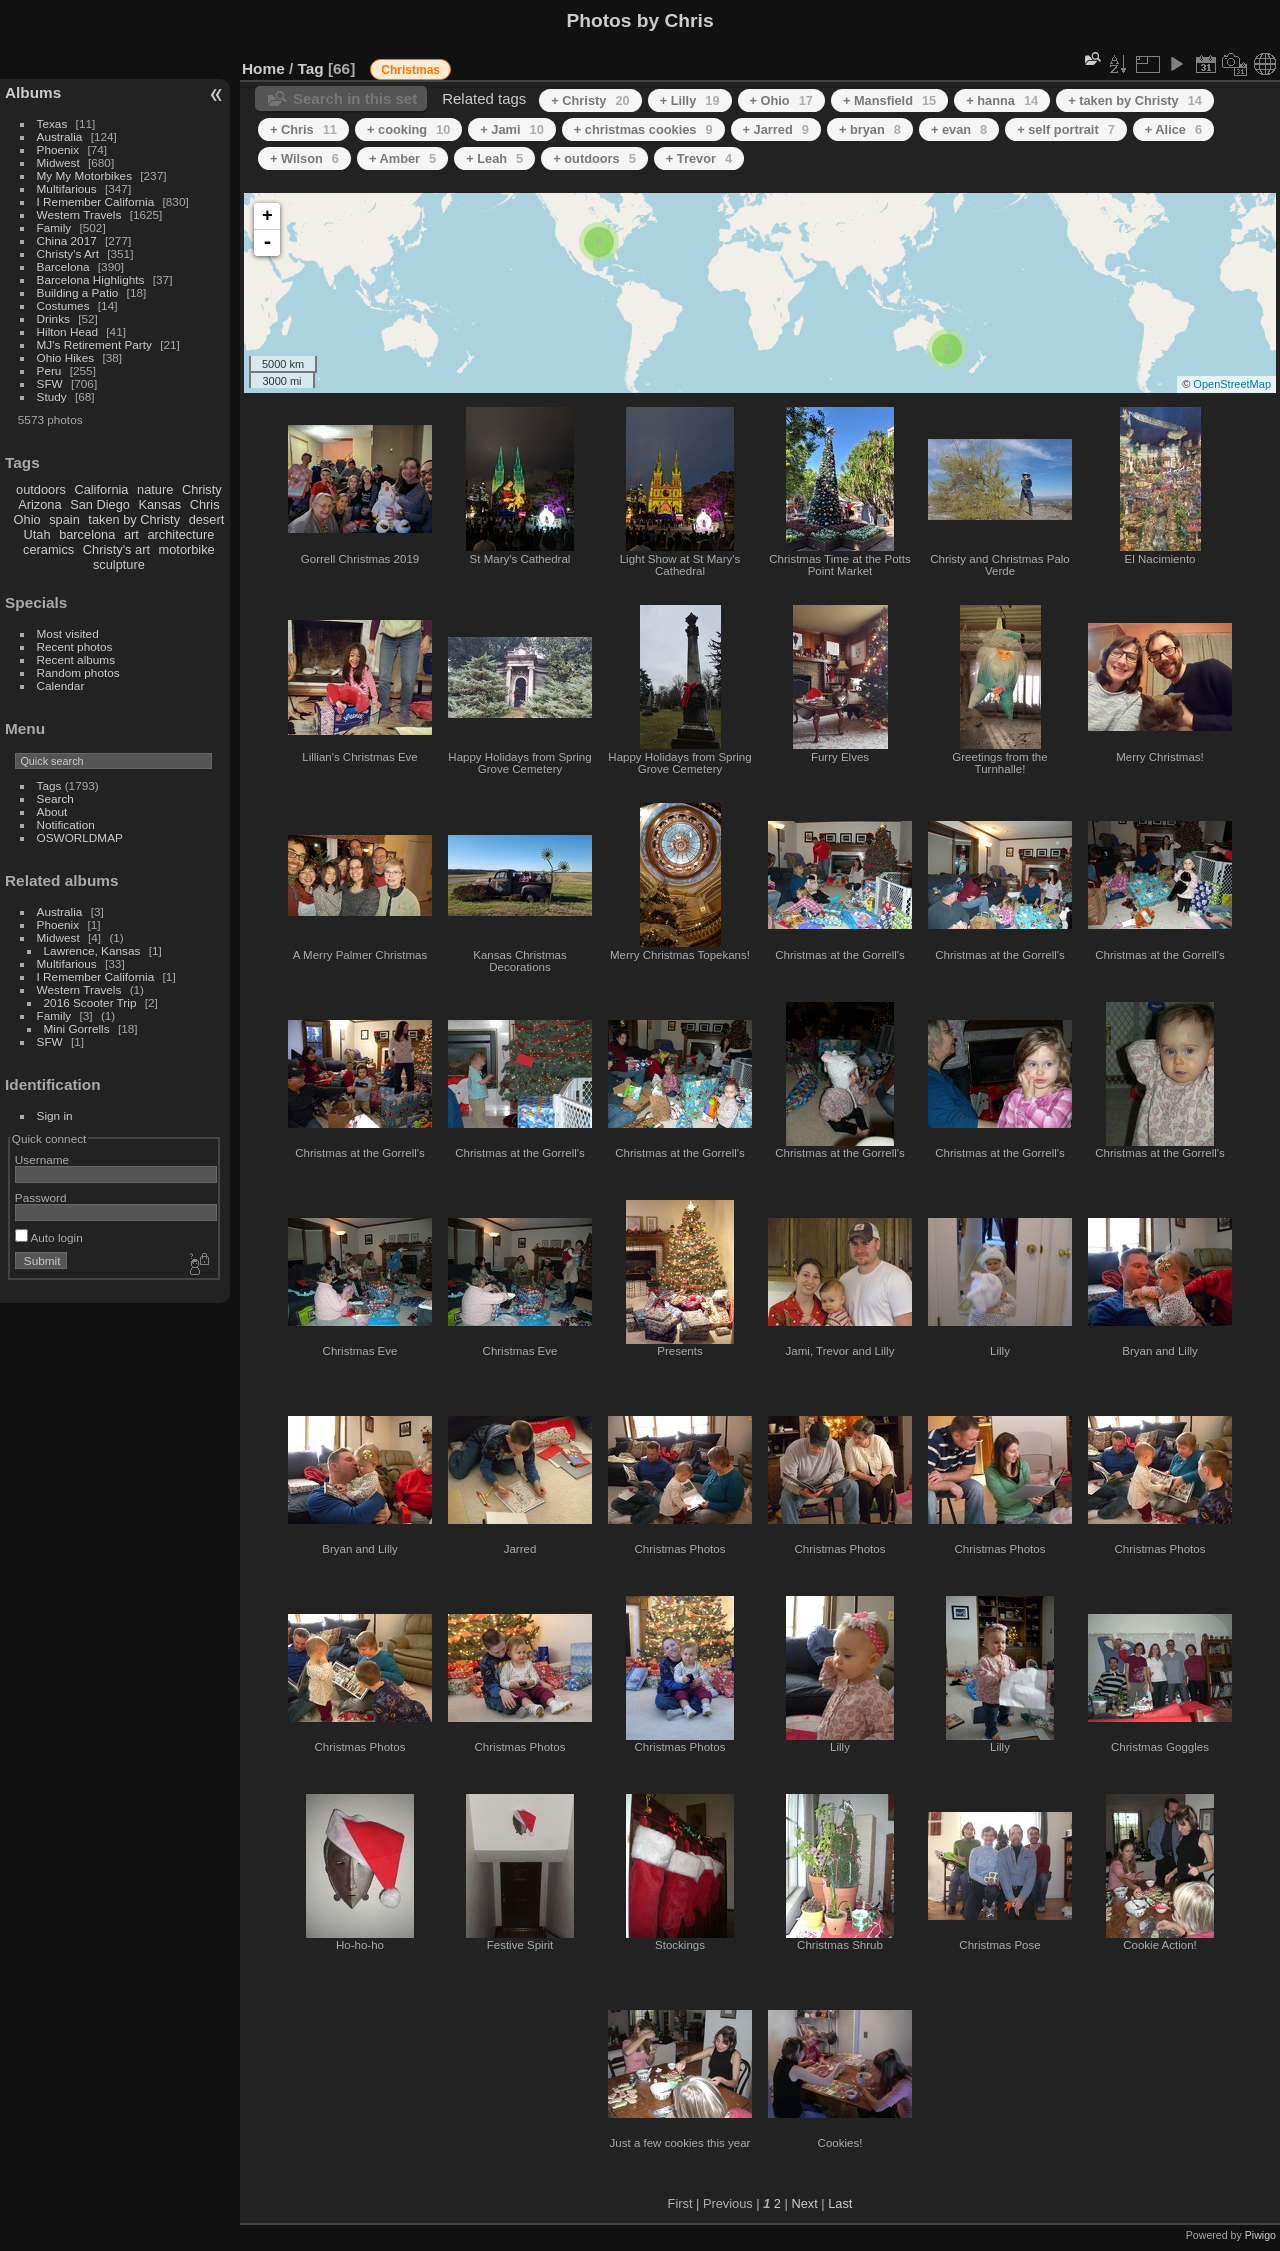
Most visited (68, 633)
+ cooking (408, 129)
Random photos (78, 672)
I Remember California (96, 201)
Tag (311, 68)
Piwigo (1260, 2235)
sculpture (119, 564)
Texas (52, 123)
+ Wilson (304, 158)
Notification (66, 824)
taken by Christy (134, 519)
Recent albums (76, 659)
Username (42, 1159)
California (101, 489)
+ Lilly (690, 100)
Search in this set (355, 98)
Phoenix (58, 149)
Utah (37, 534)
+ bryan (870, 129)
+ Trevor (699, 158)
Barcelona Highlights (91, 279)
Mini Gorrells (77, 1028)
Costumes (63, 305)
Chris (205, 504)
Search (55, 798)
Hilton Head (67, 331)
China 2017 (67, 240)
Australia (60, 136)
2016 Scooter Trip (90, 1002)
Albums (33, 92)
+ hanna (1002, 100)
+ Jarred (776, 129)
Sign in (55, 1115)
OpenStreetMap (1232, 384)
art (131, 534)
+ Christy (590, 100)
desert (207, 519)
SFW (50, 383)
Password (41, 1197)
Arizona (39, 504)
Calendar (61, 685)
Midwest (58, 162)
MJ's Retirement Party (94, 344)
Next (804, 2203)
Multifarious (67, 188)
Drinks (53, 318)
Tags (49, 785)
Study (52, 396)
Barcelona (63, 266)
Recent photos (75, 646)
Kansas (159, 504)
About (52, 811)
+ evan (959, 129)
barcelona (87, 534)
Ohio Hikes (66, 357)
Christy (202, 489)
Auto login (49, 1237)
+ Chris (303, 129)
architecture (180, 534)
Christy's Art (68, 253)
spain (64, 519)
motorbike (187, 549)
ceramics (48, 549)
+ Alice (1173, 129)
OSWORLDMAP (80, 837)
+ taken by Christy (1135, 100)
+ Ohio (781, 100)
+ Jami (511, 129)
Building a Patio (78, 292)
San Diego (100, 504)
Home (263, 68)
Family (54, 227)
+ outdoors (594, 158)
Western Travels (79, 214)
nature (155, 489)
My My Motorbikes (84, 175)
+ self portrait (1066, 129)
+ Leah (494, 158)
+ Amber (402, 158)
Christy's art (116, 549)
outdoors (41, 489)
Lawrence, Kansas (92, 950)
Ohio (27, 519)
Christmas (410, 70)
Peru (49, 370)
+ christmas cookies (643, 129)
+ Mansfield (889, 100)
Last (840, 2203)
